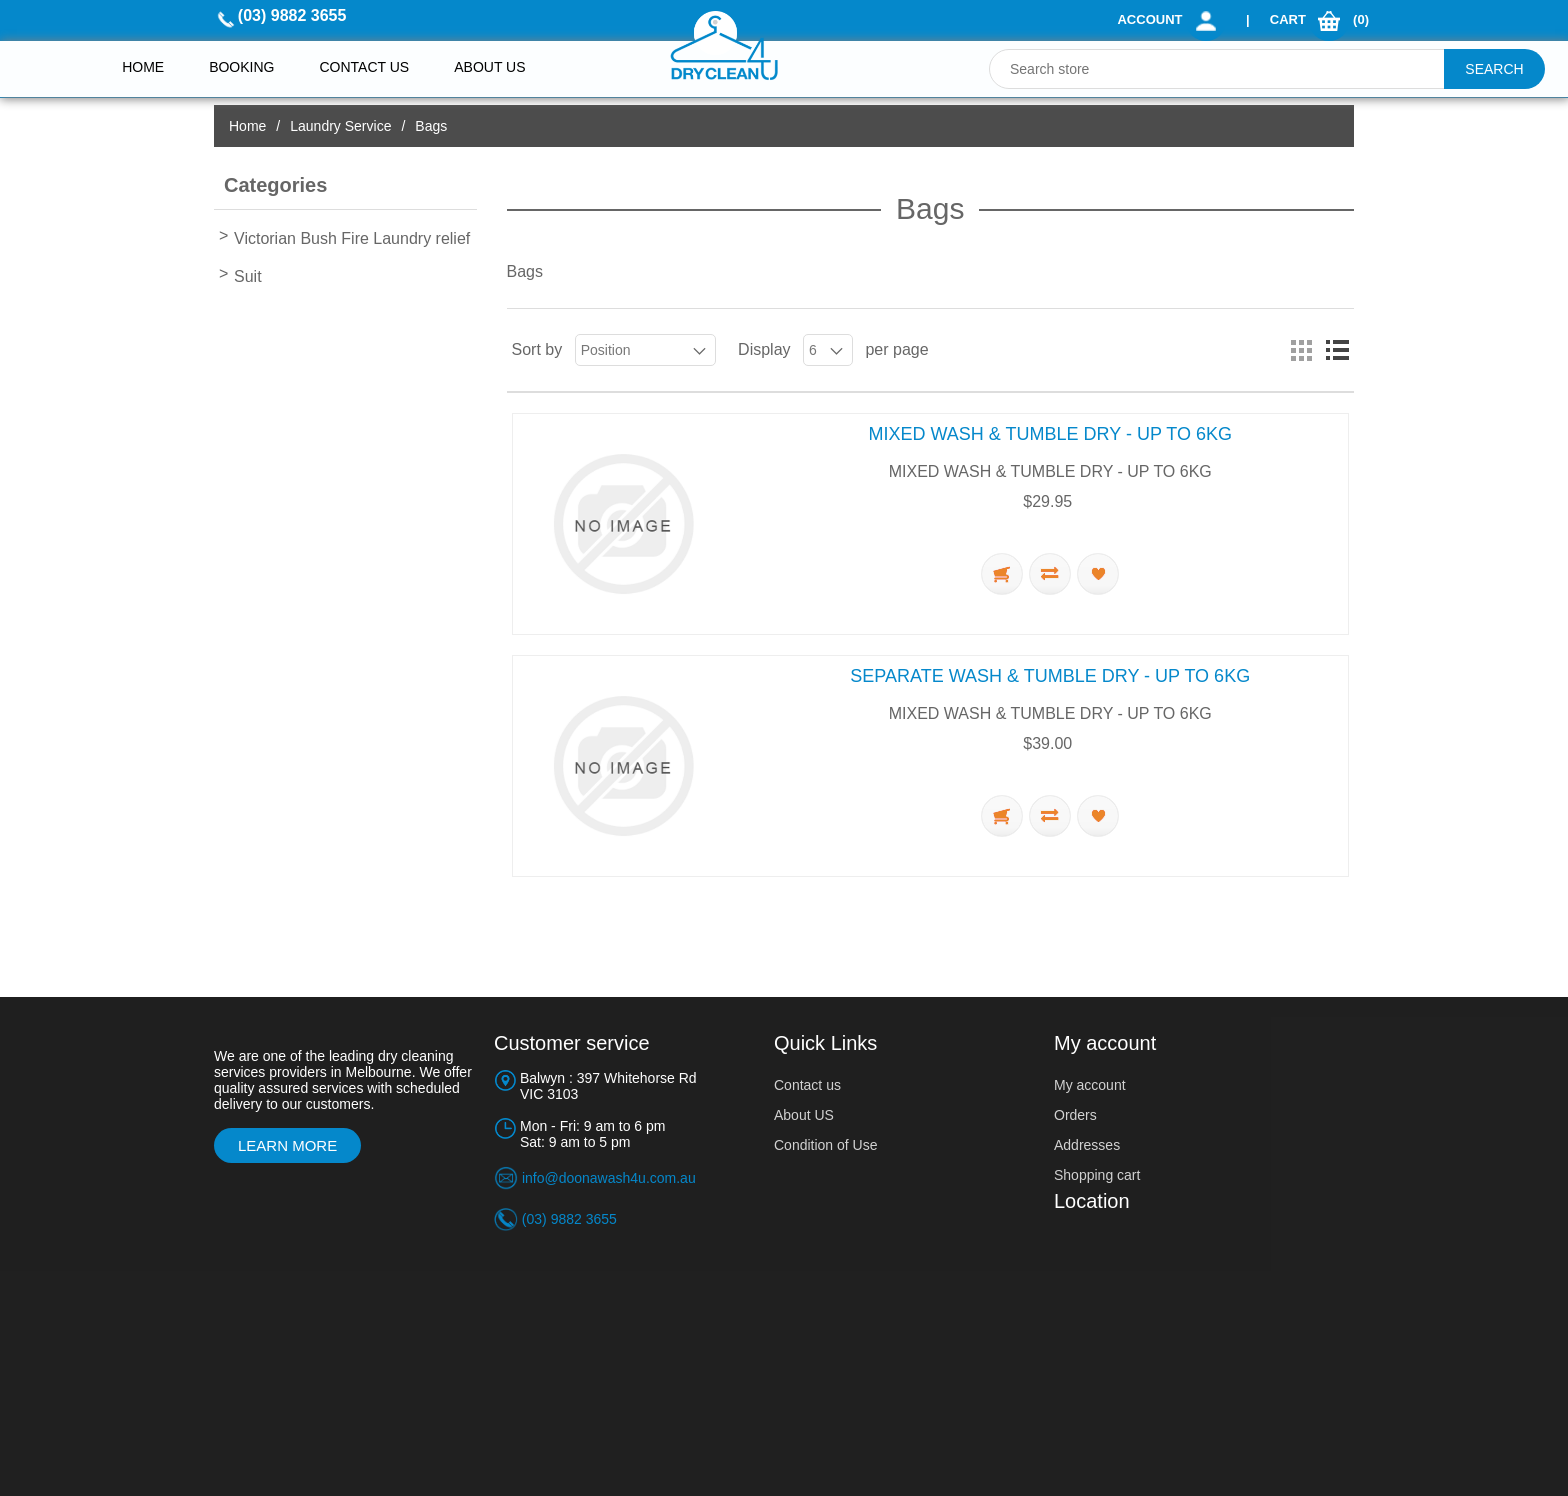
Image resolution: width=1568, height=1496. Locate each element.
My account (1090, 1085)
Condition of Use (826, 1145)
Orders (1075, 1115)
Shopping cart (1097, 1175)
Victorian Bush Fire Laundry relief (352, 238)
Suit (248, 276)
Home (143, 67)
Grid (1301, 350)
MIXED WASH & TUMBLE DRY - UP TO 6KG (1050, 434)
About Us (489, 67)
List (1337, 350)
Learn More (287, 1145)
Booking (241, 67)
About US (804, 1115)
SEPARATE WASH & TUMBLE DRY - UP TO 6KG (1050, 676)
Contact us (364, 67)
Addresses (1087, 1145)
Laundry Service (340, 126)
